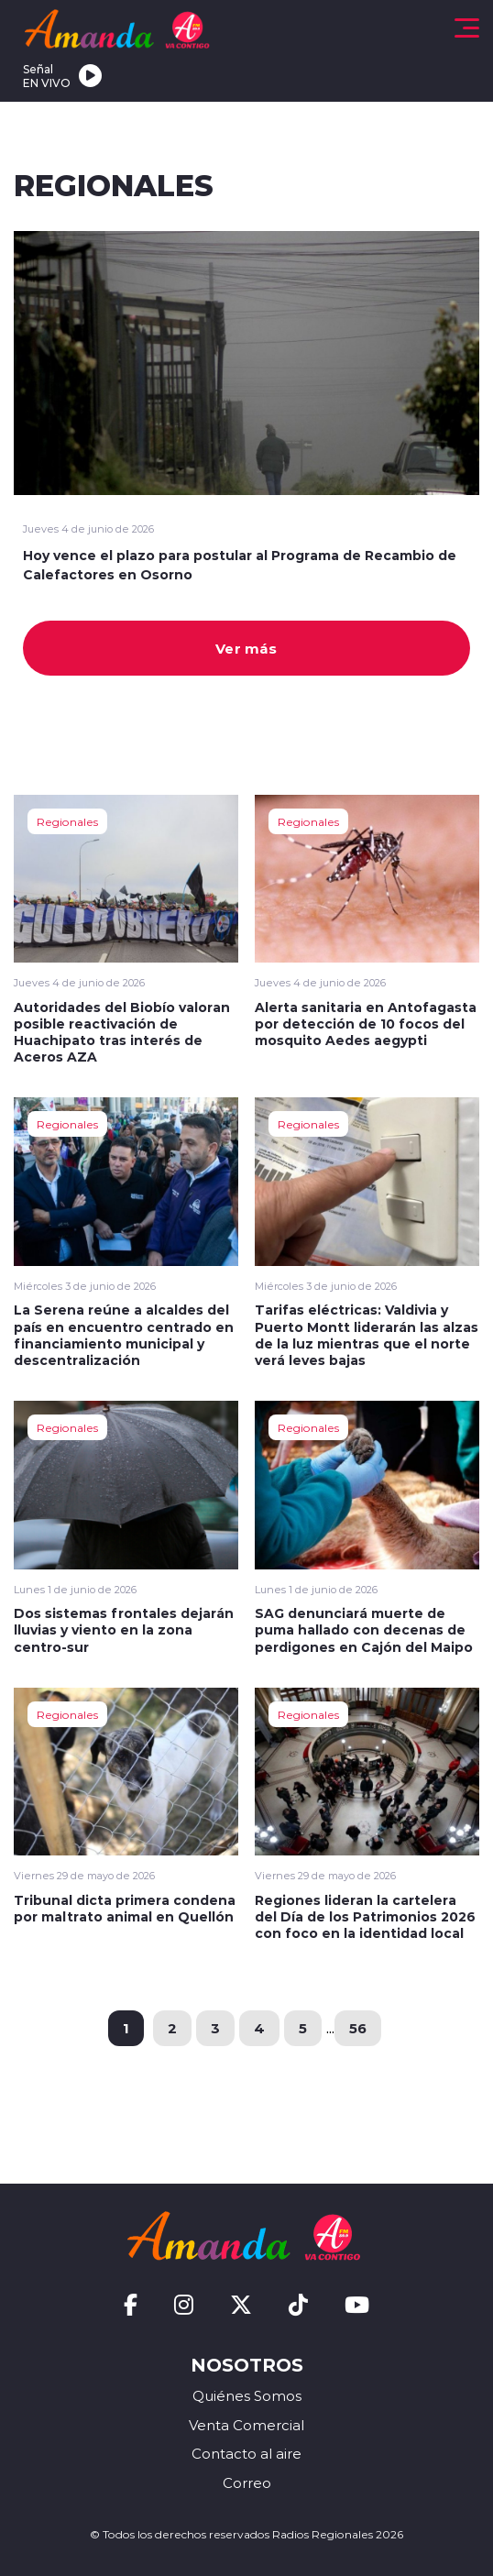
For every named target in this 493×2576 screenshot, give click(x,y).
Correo (247, 2483)
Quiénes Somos (246, 2396)
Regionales (67, 821)
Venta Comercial (246, 2425)
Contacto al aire (246, 2453)
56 (358, 2028)
